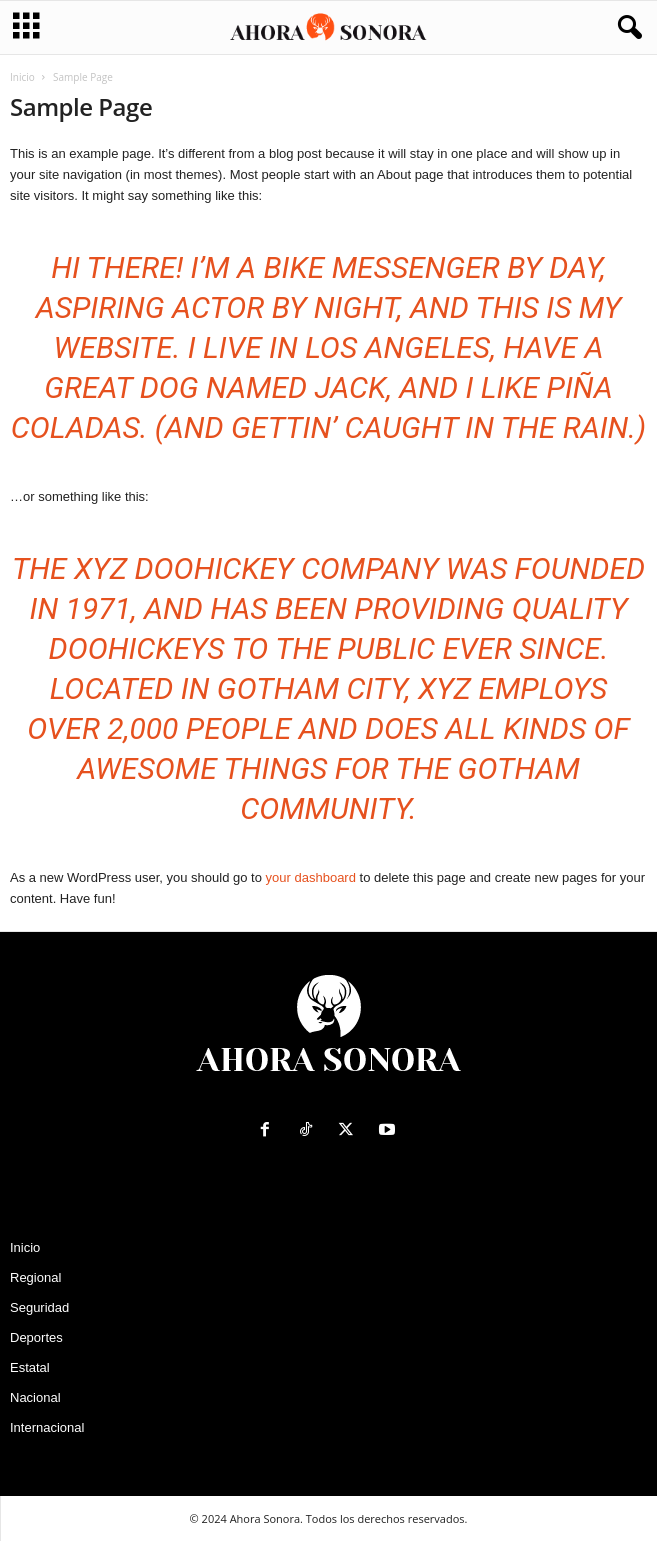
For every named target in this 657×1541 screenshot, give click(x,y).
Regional (35, 1277)
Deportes (36, 1337)
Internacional (47, 1427)
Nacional (35, 1397)
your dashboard (311, 877)
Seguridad (39, 1307)
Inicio (22, 77)
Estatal (30, 1367)
